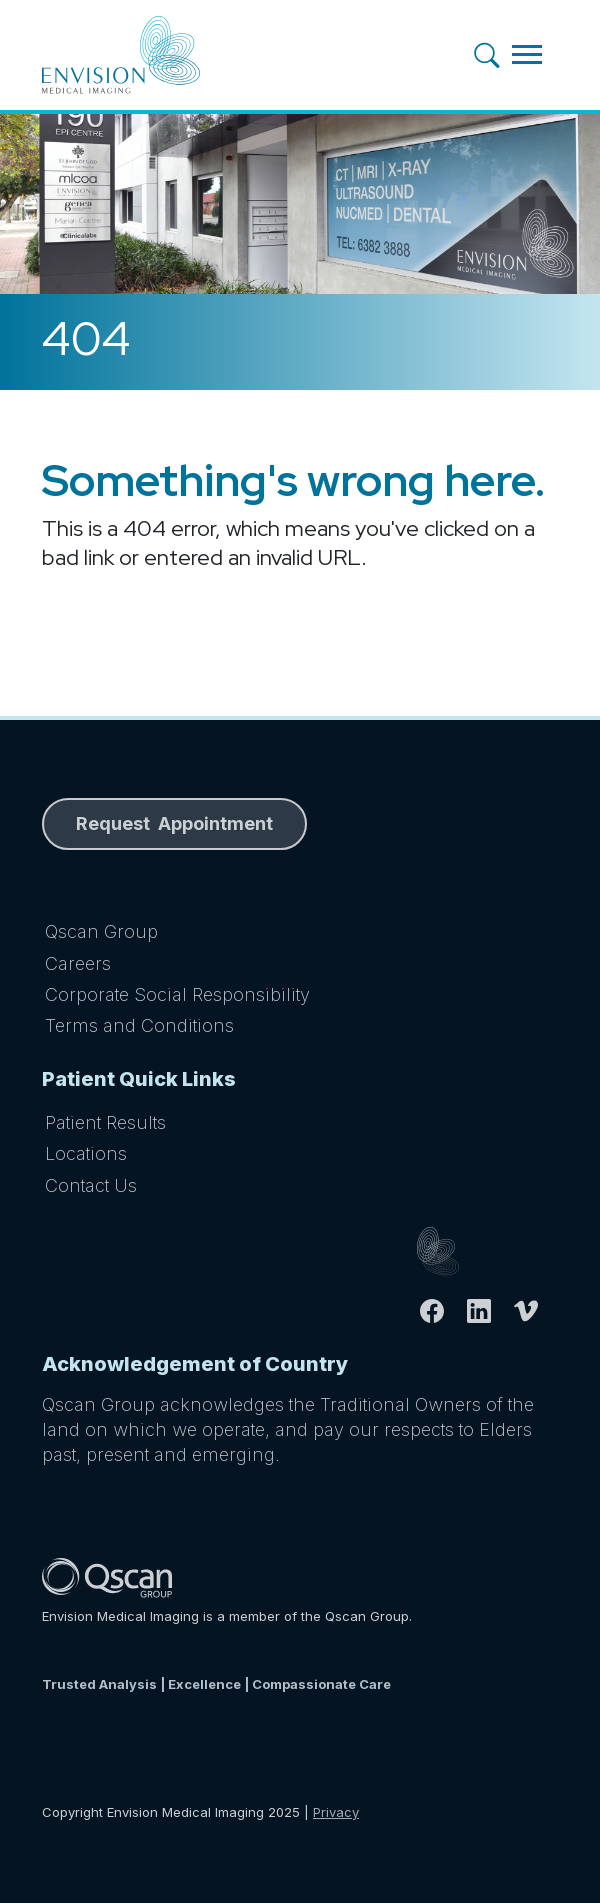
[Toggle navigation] (527, 54)
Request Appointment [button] (174, 823)
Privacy (336, 1812)
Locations (86, 1153)
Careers (78, 963)
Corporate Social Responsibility (177, 994)
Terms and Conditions (139, 1025)
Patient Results (105, 1122)
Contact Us (91, 1185)
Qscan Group (101, 931)
